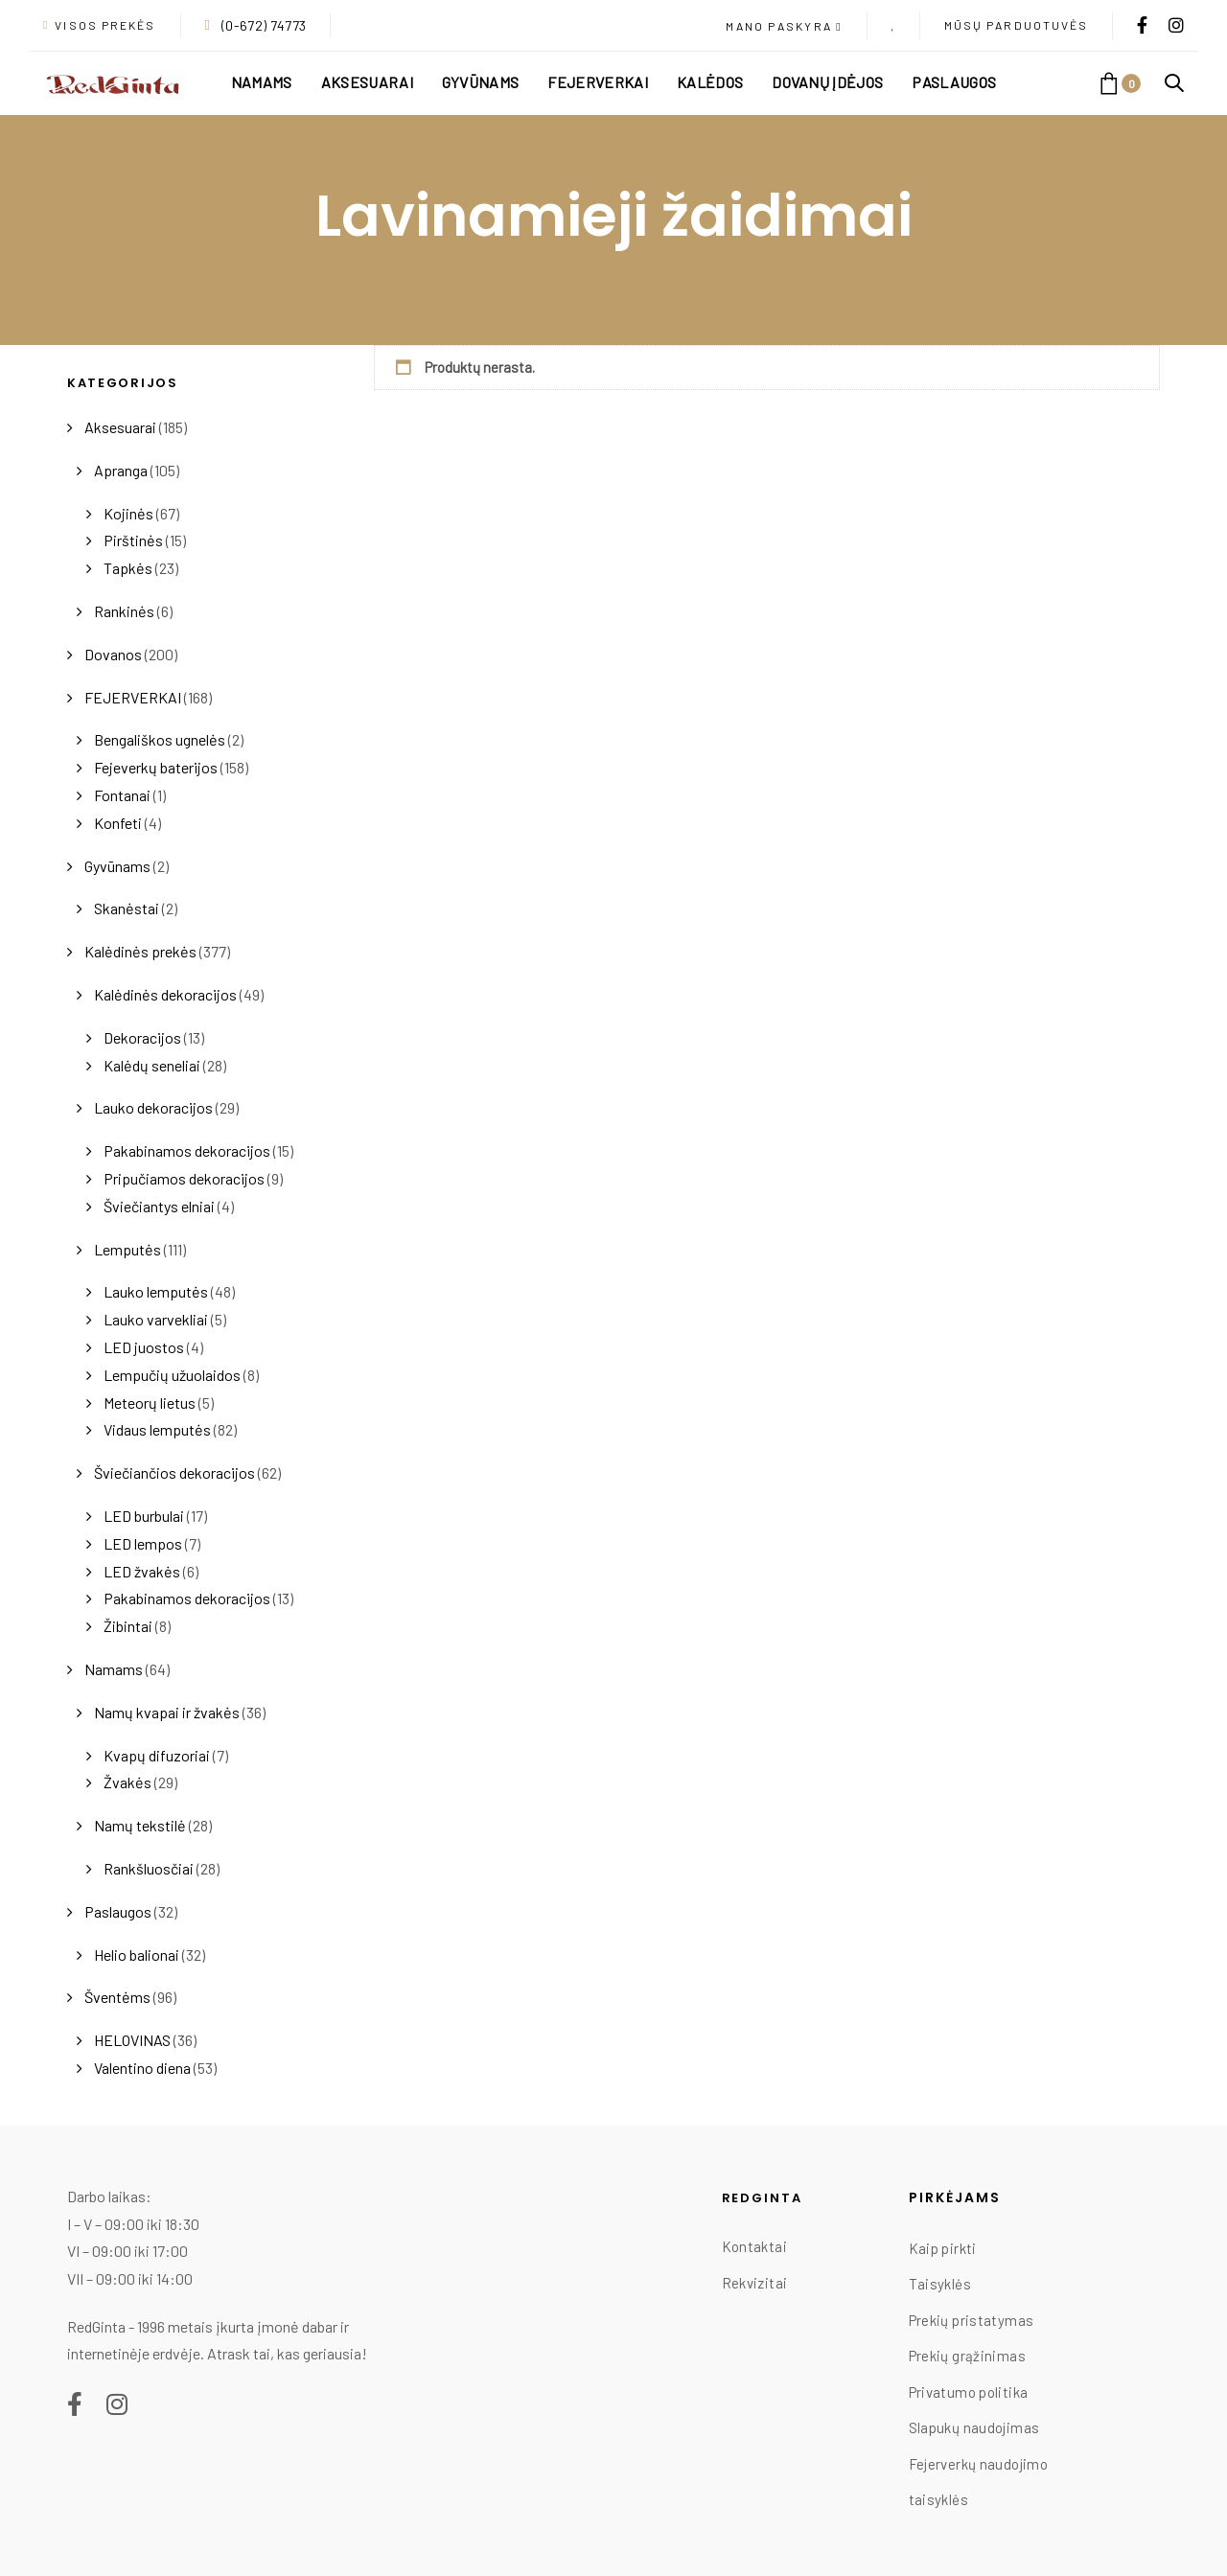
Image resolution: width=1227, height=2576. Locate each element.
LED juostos (144, 1347)
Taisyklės (940, 2283)
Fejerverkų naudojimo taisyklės (979, 2482)
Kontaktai (754, 2246)
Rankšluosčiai (149, 1868)
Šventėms (117, 1997)
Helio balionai (136, 1954)
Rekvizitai (755, 2282)
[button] (784, 26)
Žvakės (127, 1782)
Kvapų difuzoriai (157, 1755)
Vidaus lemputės (157, 1429)
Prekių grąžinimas (967, 2355)
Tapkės (128, 568)
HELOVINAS (132, 2040)
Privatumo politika (969, 2392)
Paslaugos (117, 1911)
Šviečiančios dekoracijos (174, 1472)
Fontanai (122, 795)
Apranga (121, 470)
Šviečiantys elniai (159, 1206)
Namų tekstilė (140, 1825)
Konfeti (118, 823)
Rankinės (124, 611)
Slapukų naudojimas (974, 2427)
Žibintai (128, 1626)
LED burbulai (144, 1515)
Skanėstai (126, 908)
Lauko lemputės (156, 1291)
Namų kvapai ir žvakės (167, 1712)
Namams (113, 1669)
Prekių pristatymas (971, 2320)
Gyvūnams (117, 866)
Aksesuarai (120, 427)
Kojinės (128, 513)
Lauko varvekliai (156, 1319)
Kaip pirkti (943, 2248)
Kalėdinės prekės (140, 951)
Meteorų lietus (150, 1402)
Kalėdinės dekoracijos (165, 994)
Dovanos (113, 654)
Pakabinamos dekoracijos (187, 1150)
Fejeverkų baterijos (156, 767)
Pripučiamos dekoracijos (184, 1178)
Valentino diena (142, 2067)
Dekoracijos (142, 1037)
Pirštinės (133, 540)
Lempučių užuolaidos (172, 1375)
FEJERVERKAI (132, 697)
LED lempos (143, 1543)
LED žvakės (142, 1571)
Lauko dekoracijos (153, 1107)
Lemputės (127, 1249)
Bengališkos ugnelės (159, 739)
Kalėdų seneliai (152, 1065)
